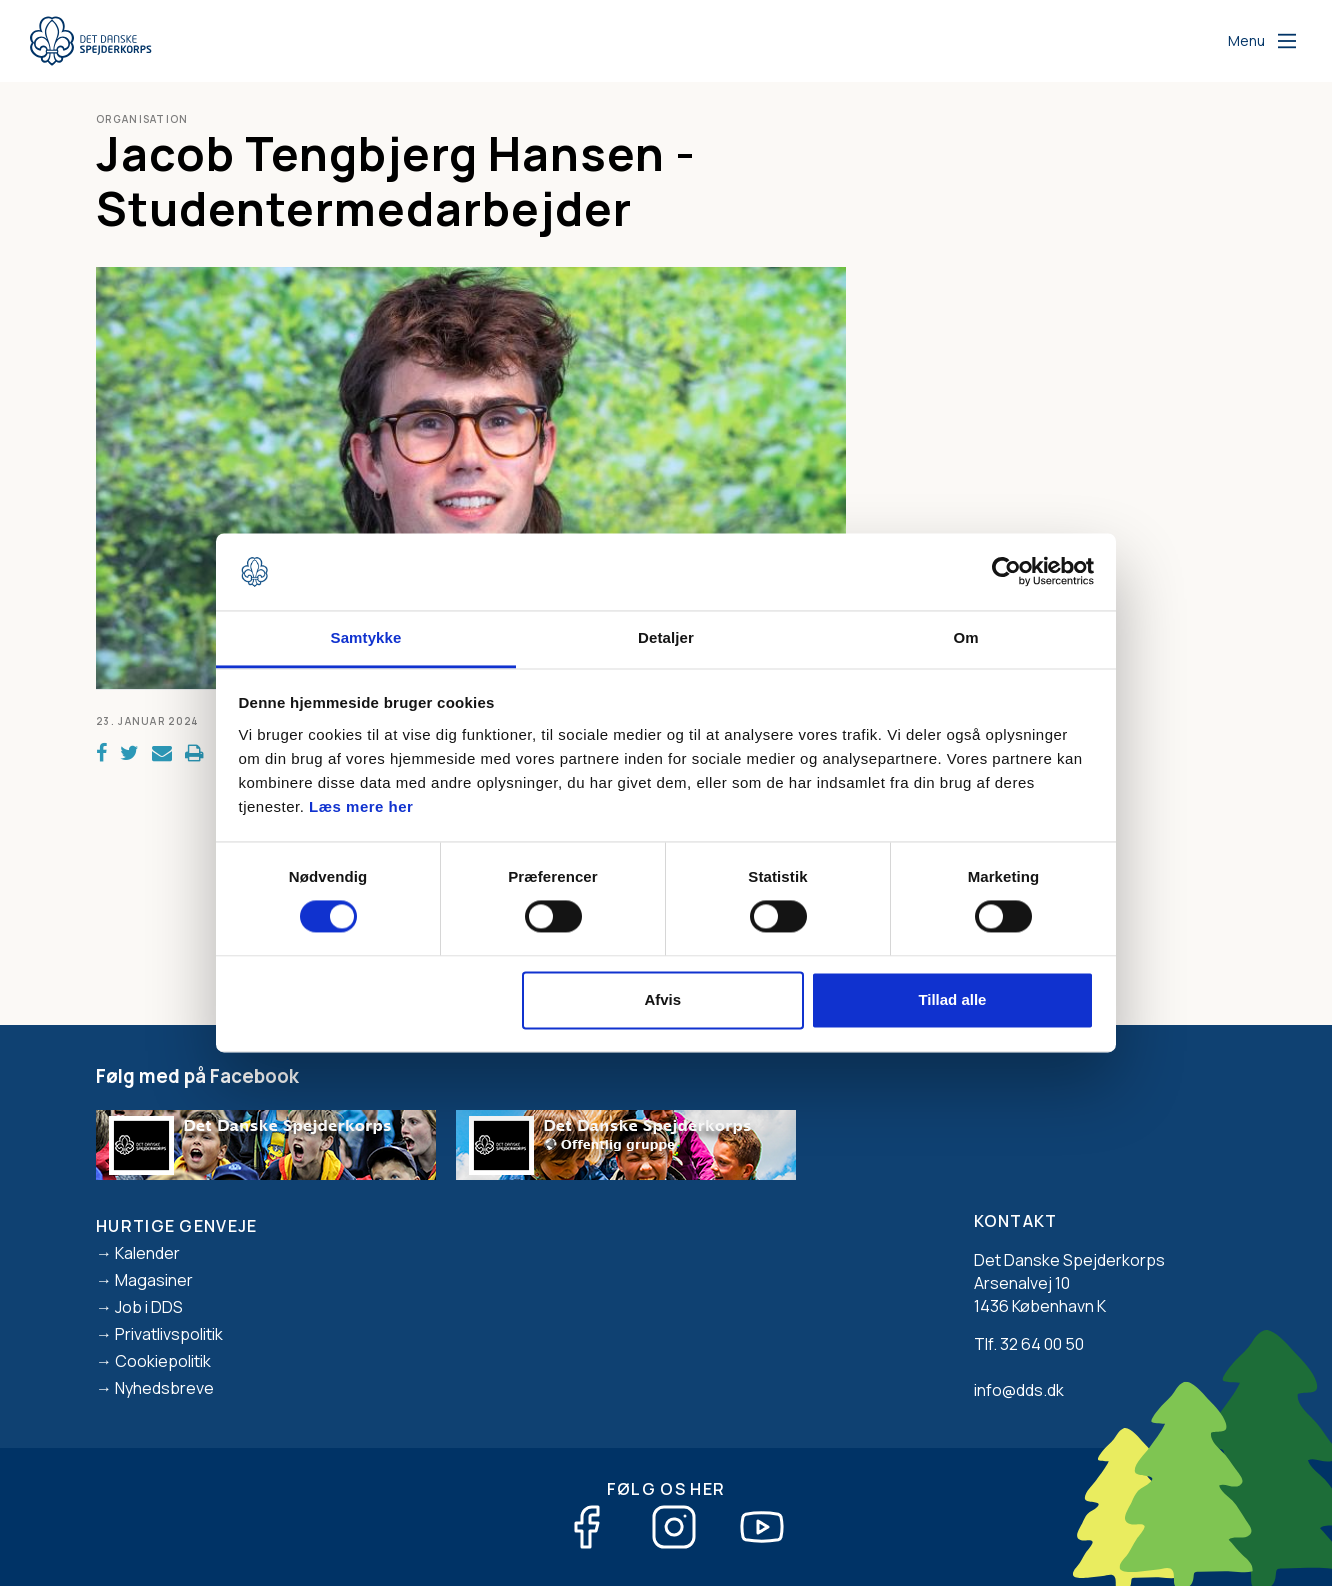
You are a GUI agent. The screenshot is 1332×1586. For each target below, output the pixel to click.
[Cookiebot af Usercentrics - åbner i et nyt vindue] (1006, 572)
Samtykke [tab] (366, 637)
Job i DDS (149, 1307)
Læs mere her (361, 806)
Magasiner (154, 1280)
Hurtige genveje (177, 1226)
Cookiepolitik (163, 1361)
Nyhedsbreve (164, 1388)
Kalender (147, 1253)
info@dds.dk (1019, 1390)
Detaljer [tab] (666, 637)
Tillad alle (952, 999)
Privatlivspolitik (169, 1334)
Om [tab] (965, 637)
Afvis (662, 999)
